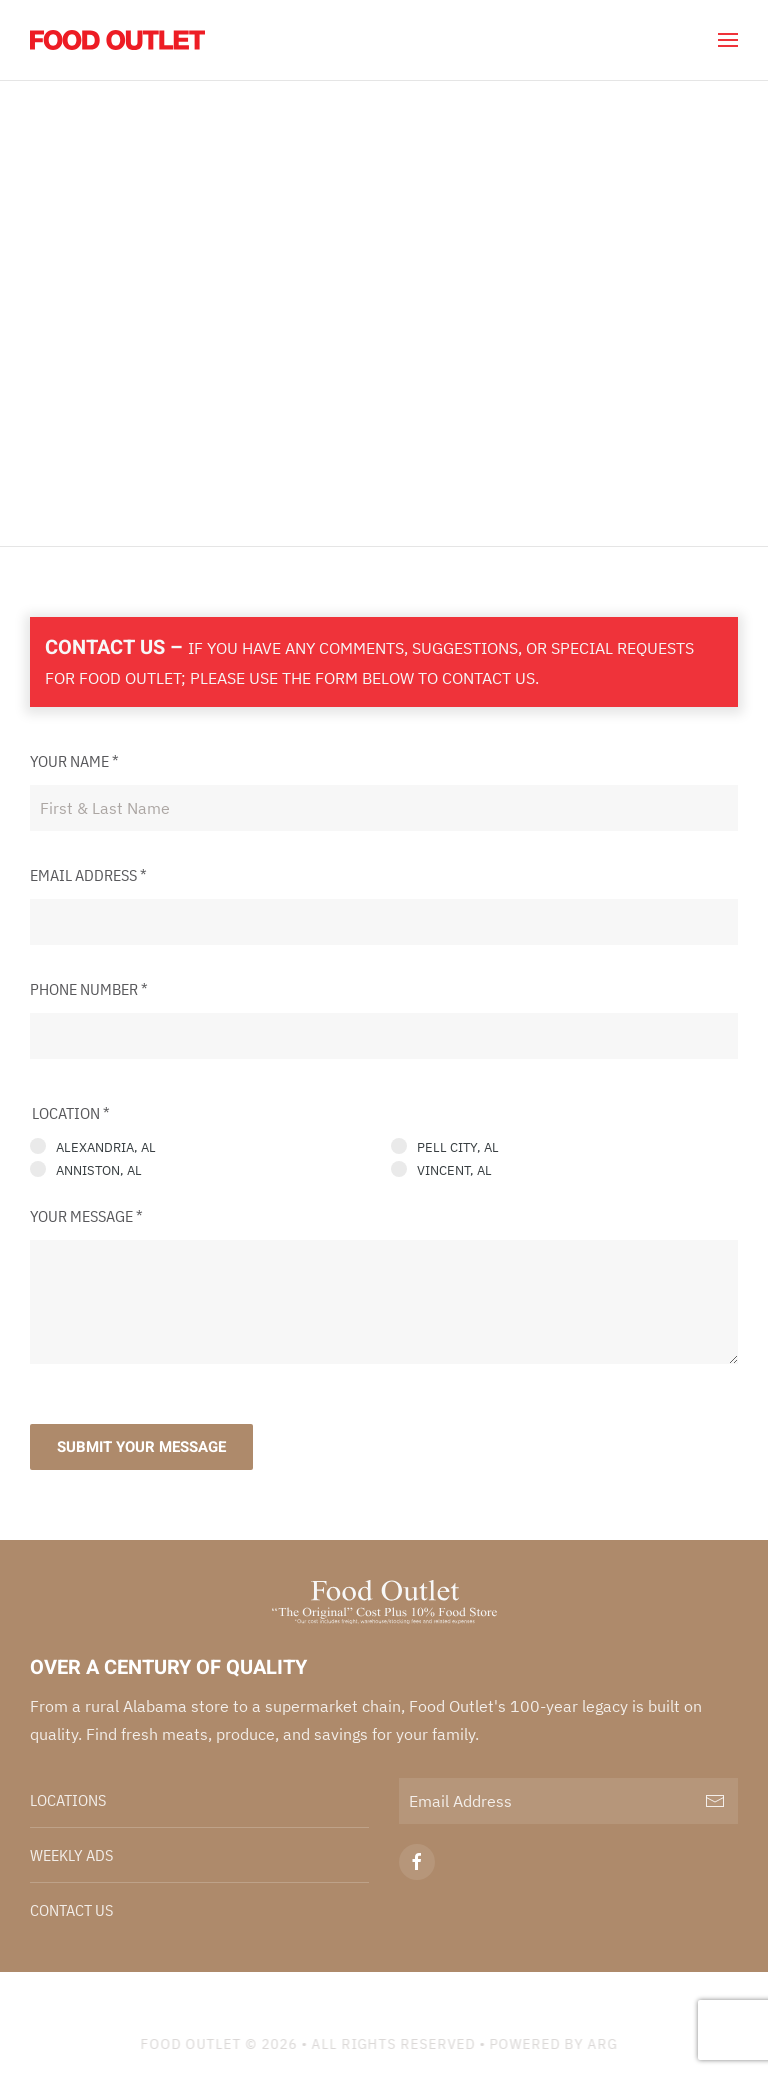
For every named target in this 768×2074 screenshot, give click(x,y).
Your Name (74, 761)
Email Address (88, 875)
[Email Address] (568, 1801)
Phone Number (89, 989)
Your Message (86, 1216)
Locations (68, 1800)
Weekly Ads (71, 1855)
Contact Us (71, 1910)
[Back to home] (117, 40)
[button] (728, 40)
